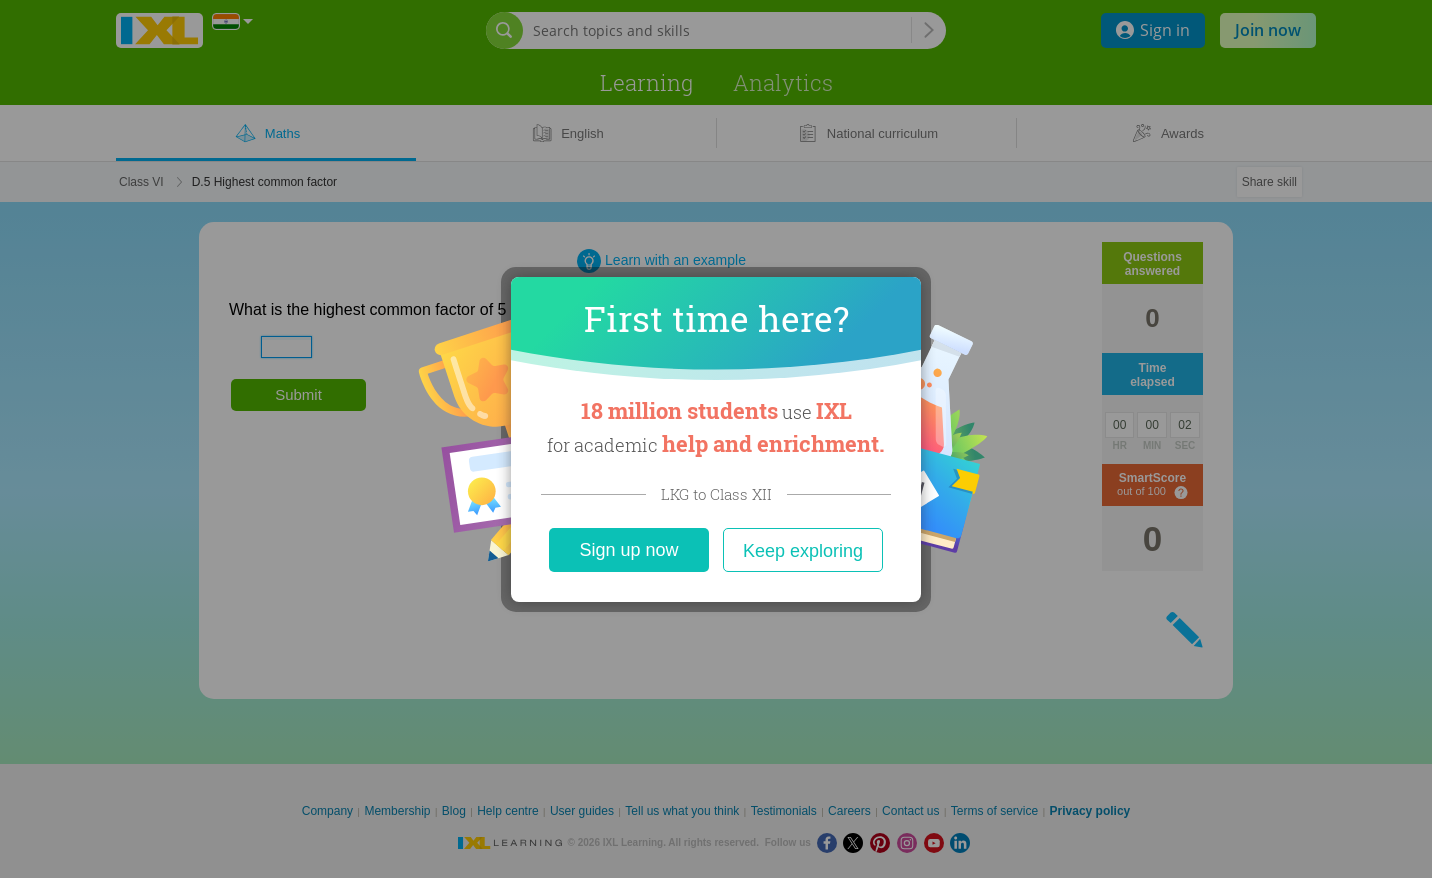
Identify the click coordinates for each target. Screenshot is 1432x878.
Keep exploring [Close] (803, 551)
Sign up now (628, 550)
